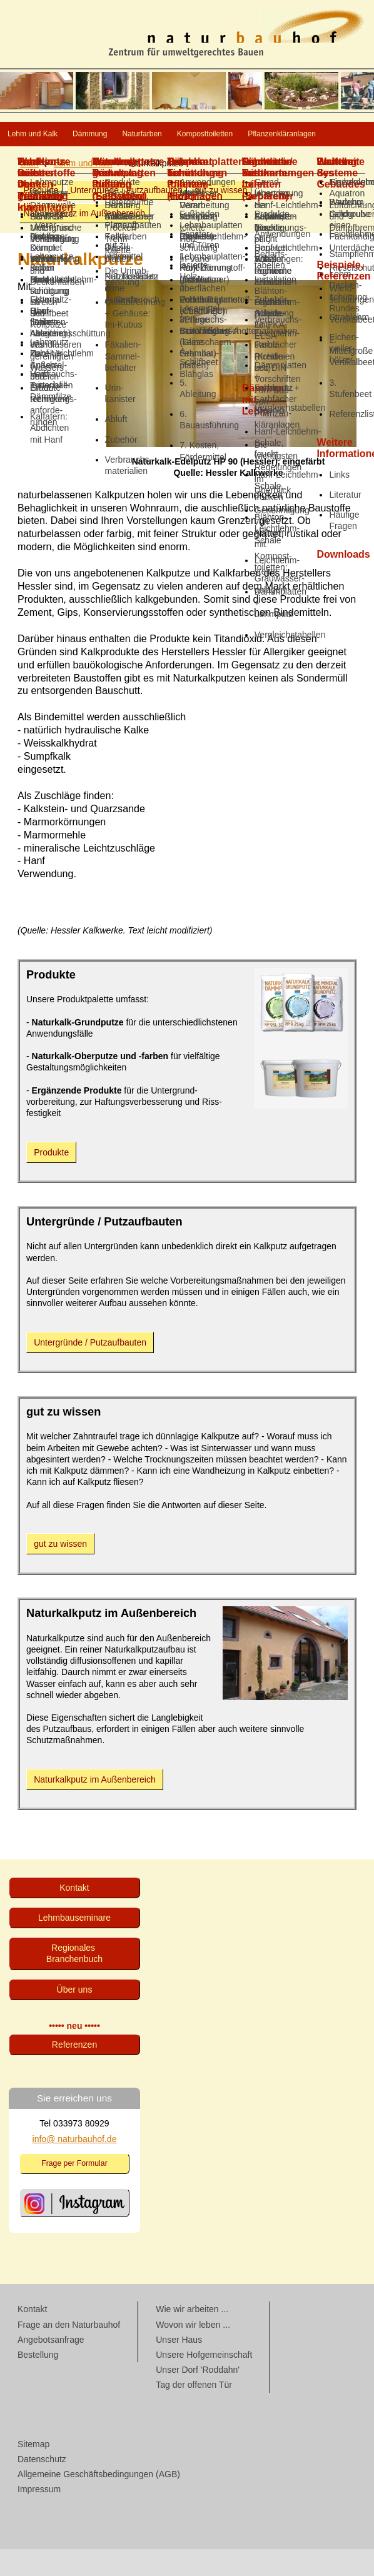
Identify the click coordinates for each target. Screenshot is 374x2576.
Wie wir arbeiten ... (192, 2336)
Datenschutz (42, 2486)
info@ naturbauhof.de (75, 2166)
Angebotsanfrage (51, 2367)
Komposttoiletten (57, 160)
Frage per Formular (74, 2190)
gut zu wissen (221, 217)
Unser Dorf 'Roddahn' (198, 2397)
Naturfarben (233, 134)
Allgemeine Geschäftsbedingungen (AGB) (99, 2501)
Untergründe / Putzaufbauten (126, 217)
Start (29, 190)
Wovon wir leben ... (193, 2352)
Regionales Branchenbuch (74, 1980)
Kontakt (74, 1914)
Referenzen (74, 2071)
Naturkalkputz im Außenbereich (84, 240)
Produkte (40, 217)
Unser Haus (179, 2367)
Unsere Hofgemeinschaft (204, 2382)
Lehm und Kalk (52, 134)
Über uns (75, 2016)
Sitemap (33, 2471)
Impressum (39, 2516)
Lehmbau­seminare (74, 1945)
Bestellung (38, 2382)
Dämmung (146, 134)
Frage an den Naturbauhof (69, 2352)
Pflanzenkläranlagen (178, 160)
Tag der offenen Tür (194, 2412)
